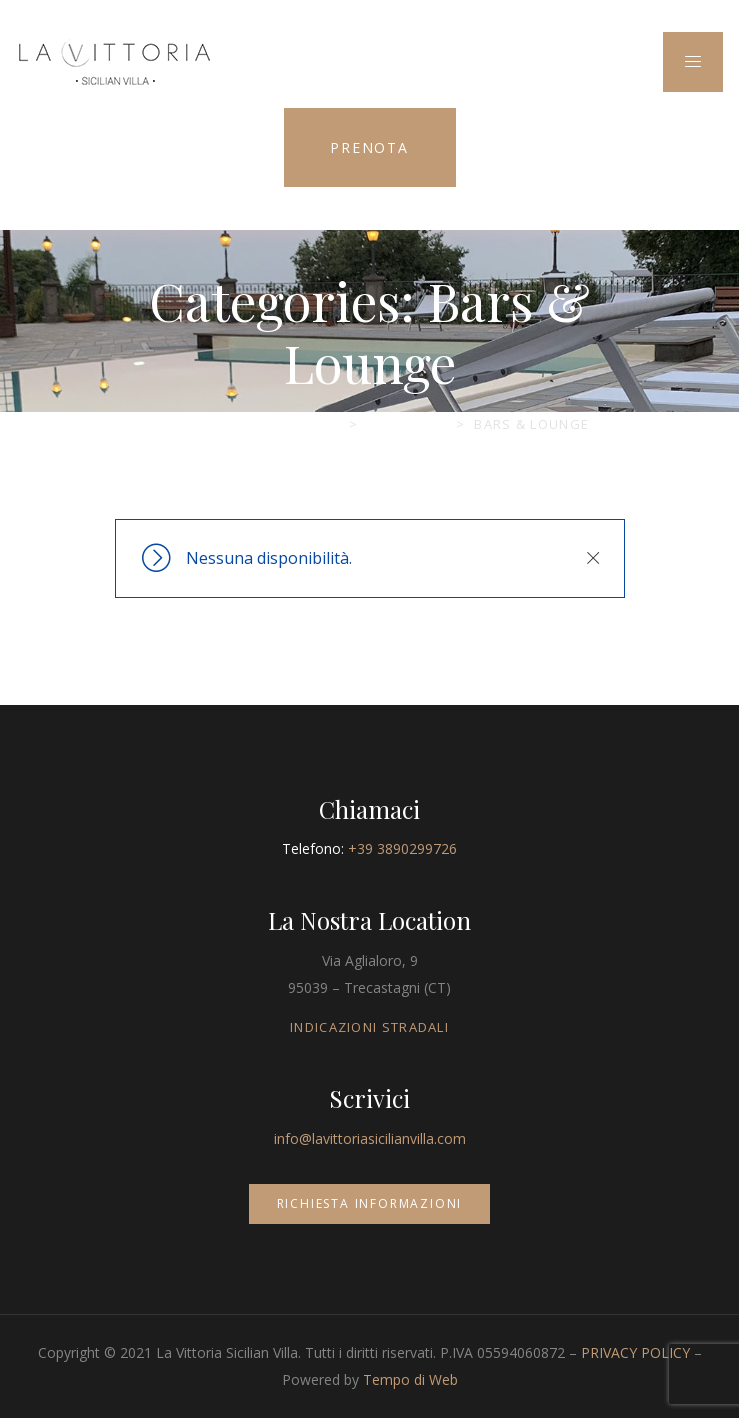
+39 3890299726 (402, 848)
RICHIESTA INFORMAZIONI (370, 1203)
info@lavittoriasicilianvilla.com (370, 1138)
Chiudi (593, 558)
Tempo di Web (410, 1379)
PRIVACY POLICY (635, 1352)
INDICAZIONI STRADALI (369, 1027)
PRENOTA (369, 147)
